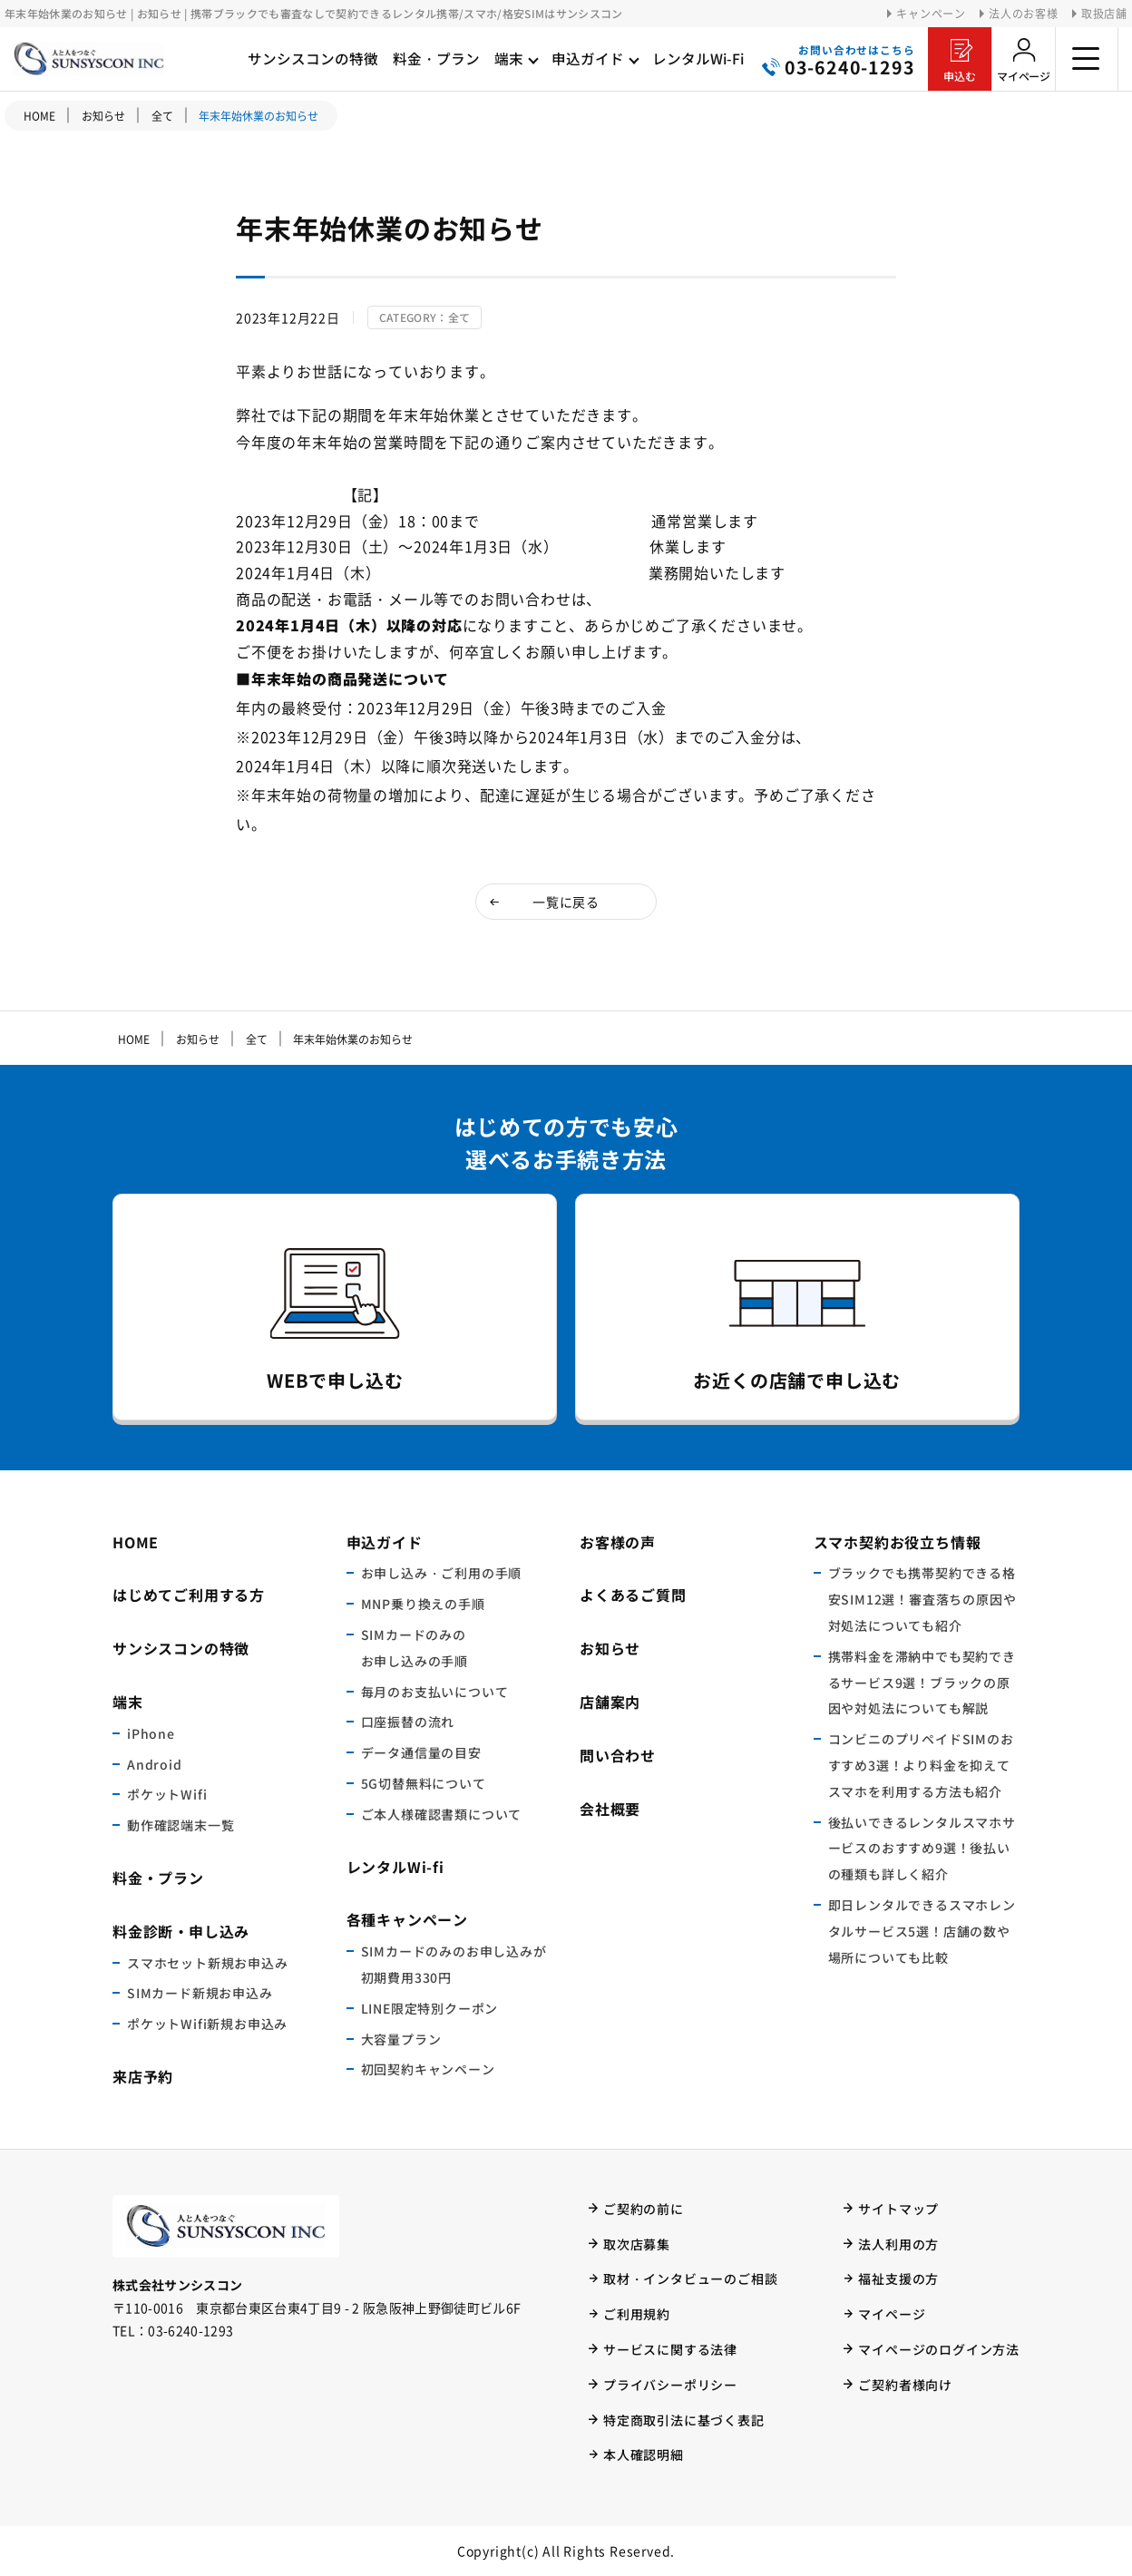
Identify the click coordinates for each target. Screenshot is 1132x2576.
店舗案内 (610, 1701)
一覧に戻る (566, 902)
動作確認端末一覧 (180, 1825)
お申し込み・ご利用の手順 (441, 1573)
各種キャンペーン (407, 1919)
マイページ (1023, 75)
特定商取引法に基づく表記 (684, 2420)
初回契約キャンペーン (428, 2069)
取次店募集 (636, 2244)
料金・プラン (158, 1877)
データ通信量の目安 (421, 1752)
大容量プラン (401, 2039)
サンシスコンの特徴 (180, 1648)
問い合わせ (618, 1755)
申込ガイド (384, 1542)
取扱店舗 (1104, 13)
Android (154, 1764)
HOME (39, 115)
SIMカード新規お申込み (200, 1993)
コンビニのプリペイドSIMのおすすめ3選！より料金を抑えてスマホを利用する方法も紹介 (921, 1765)
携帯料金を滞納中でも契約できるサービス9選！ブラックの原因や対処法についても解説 (922, 1682)
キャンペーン (931, 13)
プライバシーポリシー (670, 2385)
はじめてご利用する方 (188, 1594)
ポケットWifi (167, 1794)
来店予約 (142, 2076)
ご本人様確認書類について (441, 1814)
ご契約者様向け (905, 2385)
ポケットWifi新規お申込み (207, 2024)
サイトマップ (898, 2209)
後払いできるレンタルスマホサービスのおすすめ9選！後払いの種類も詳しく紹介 (922, 1848)
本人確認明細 (643, 2454)
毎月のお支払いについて (435, 1692)
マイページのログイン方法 (939, 2349)
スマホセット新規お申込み (207, 1963)
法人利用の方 (898, 2244)
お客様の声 (618, 1542)
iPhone (151, 1733)
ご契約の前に (643, 2209)
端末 (127, 1701)
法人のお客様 (1024, 13)
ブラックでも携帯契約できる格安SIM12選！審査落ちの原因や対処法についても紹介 (922, 1599)
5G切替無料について (423, 1783)
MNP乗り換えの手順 (423, 1604)
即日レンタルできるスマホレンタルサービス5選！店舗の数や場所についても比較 (922, 1931)
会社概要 (610, 1809)
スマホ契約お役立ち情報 (897, 1542)
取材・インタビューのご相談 (690, 2278)
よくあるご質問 (633, 1594)
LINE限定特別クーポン (430, 2008)
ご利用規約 (636, 2314)
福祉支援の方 (898, 2278)
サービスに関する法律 (670, 2349)
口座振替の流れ (408, 1721)
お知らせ (610, 1648)
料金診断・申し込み (180, 1931)
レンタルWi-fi (395, 1867)
